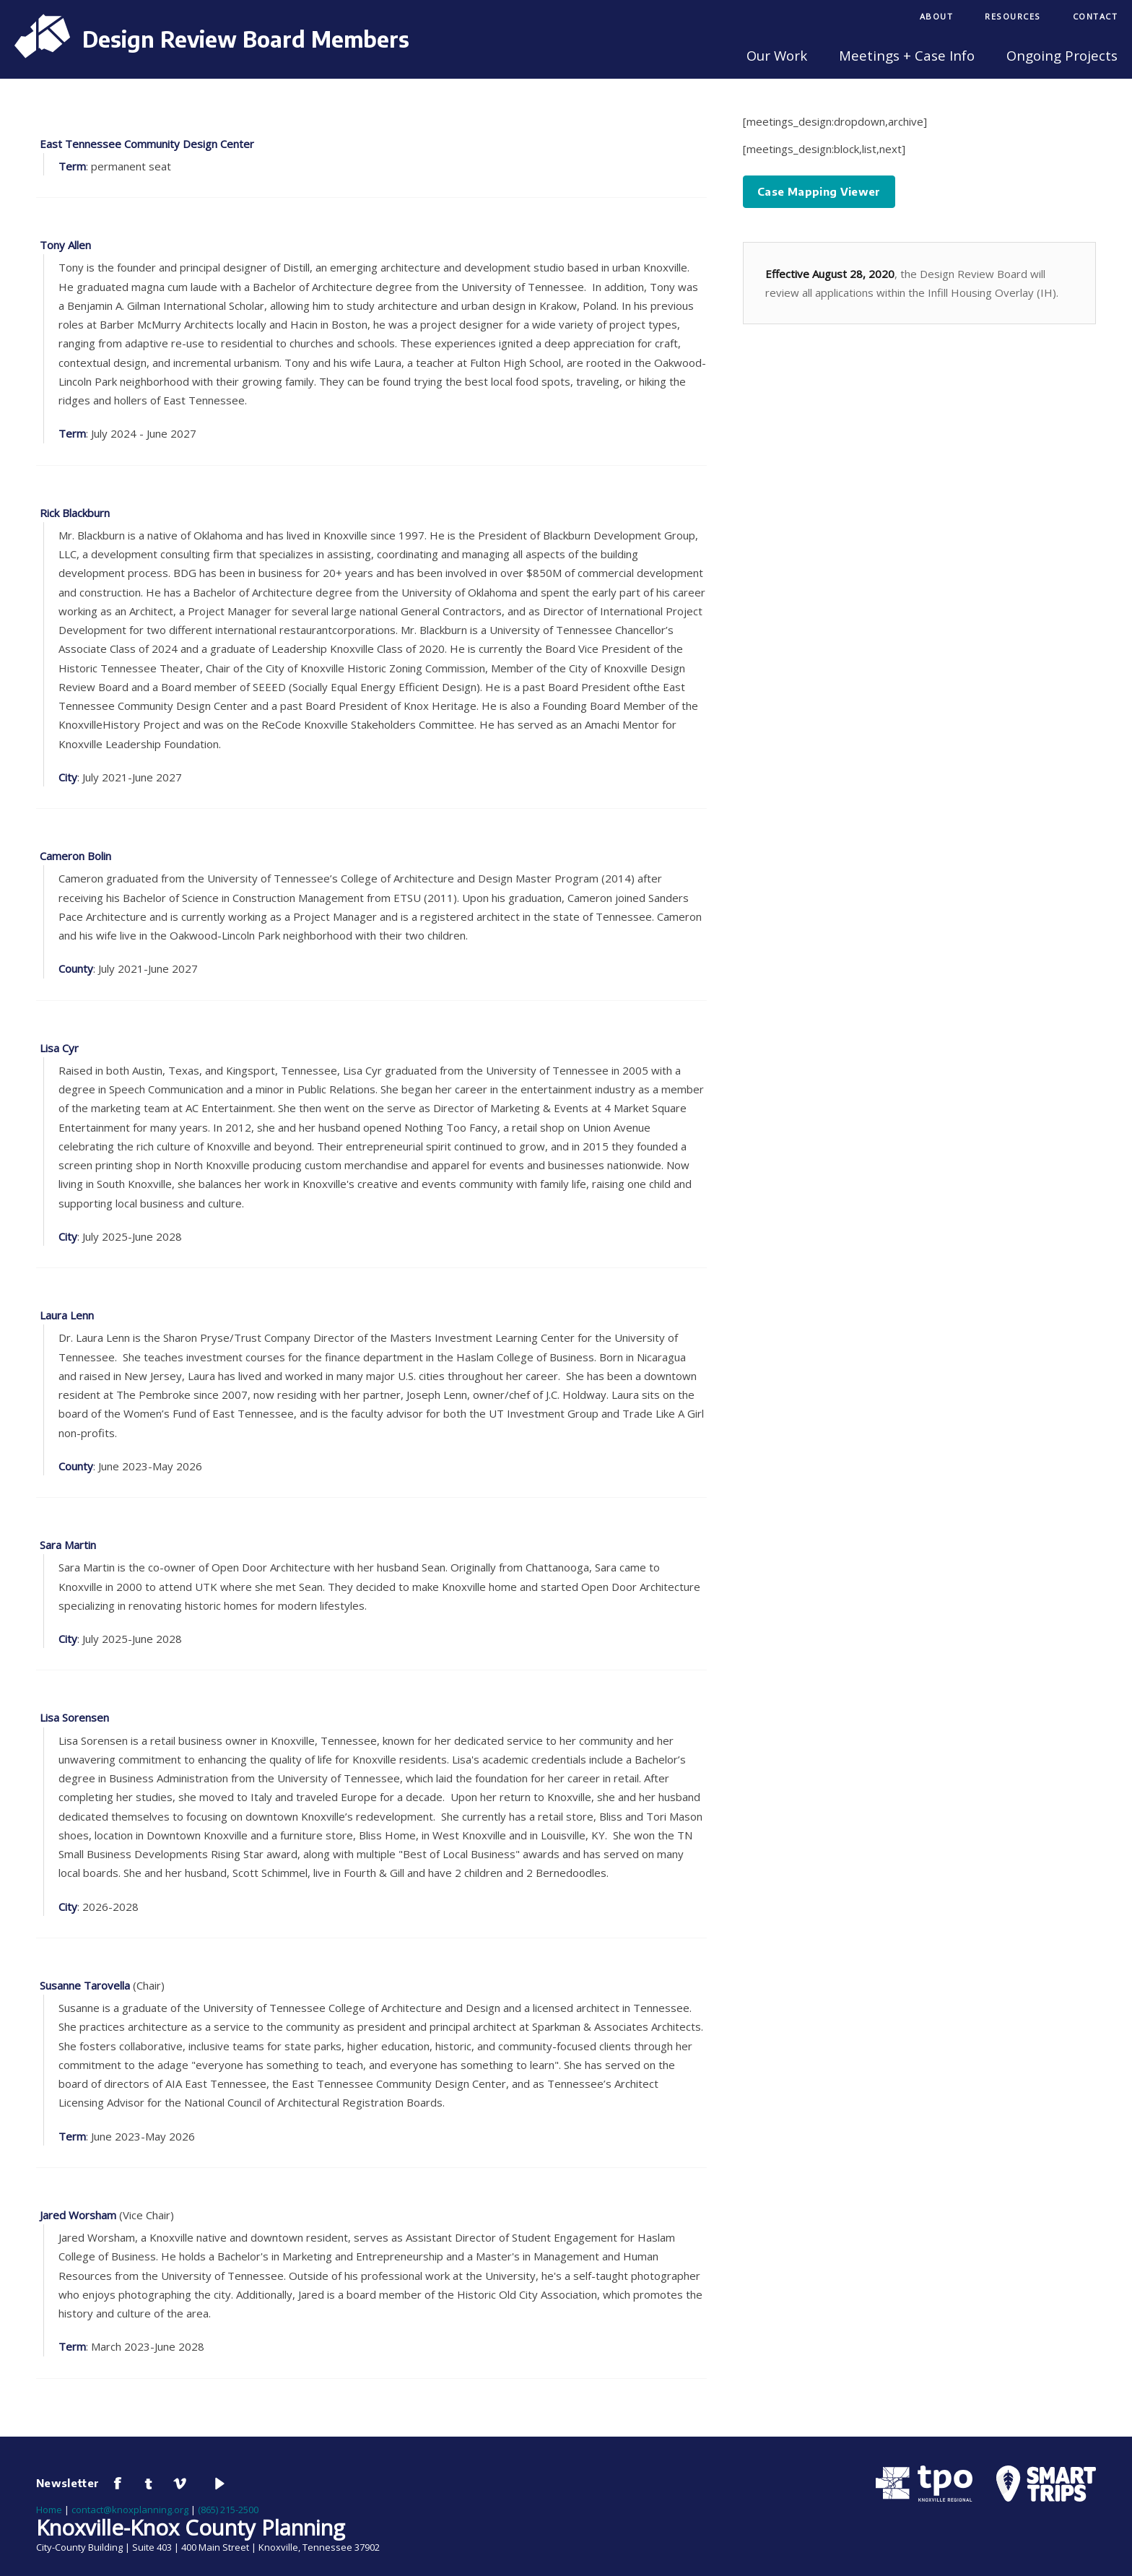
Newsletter (68, 2482)
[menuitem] (936, 17)
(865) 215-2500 (228, 2509)
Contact (1095, 16)
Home (49, 2509)
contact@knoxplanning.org (129, 2509)
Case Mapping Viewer (819, 191)
